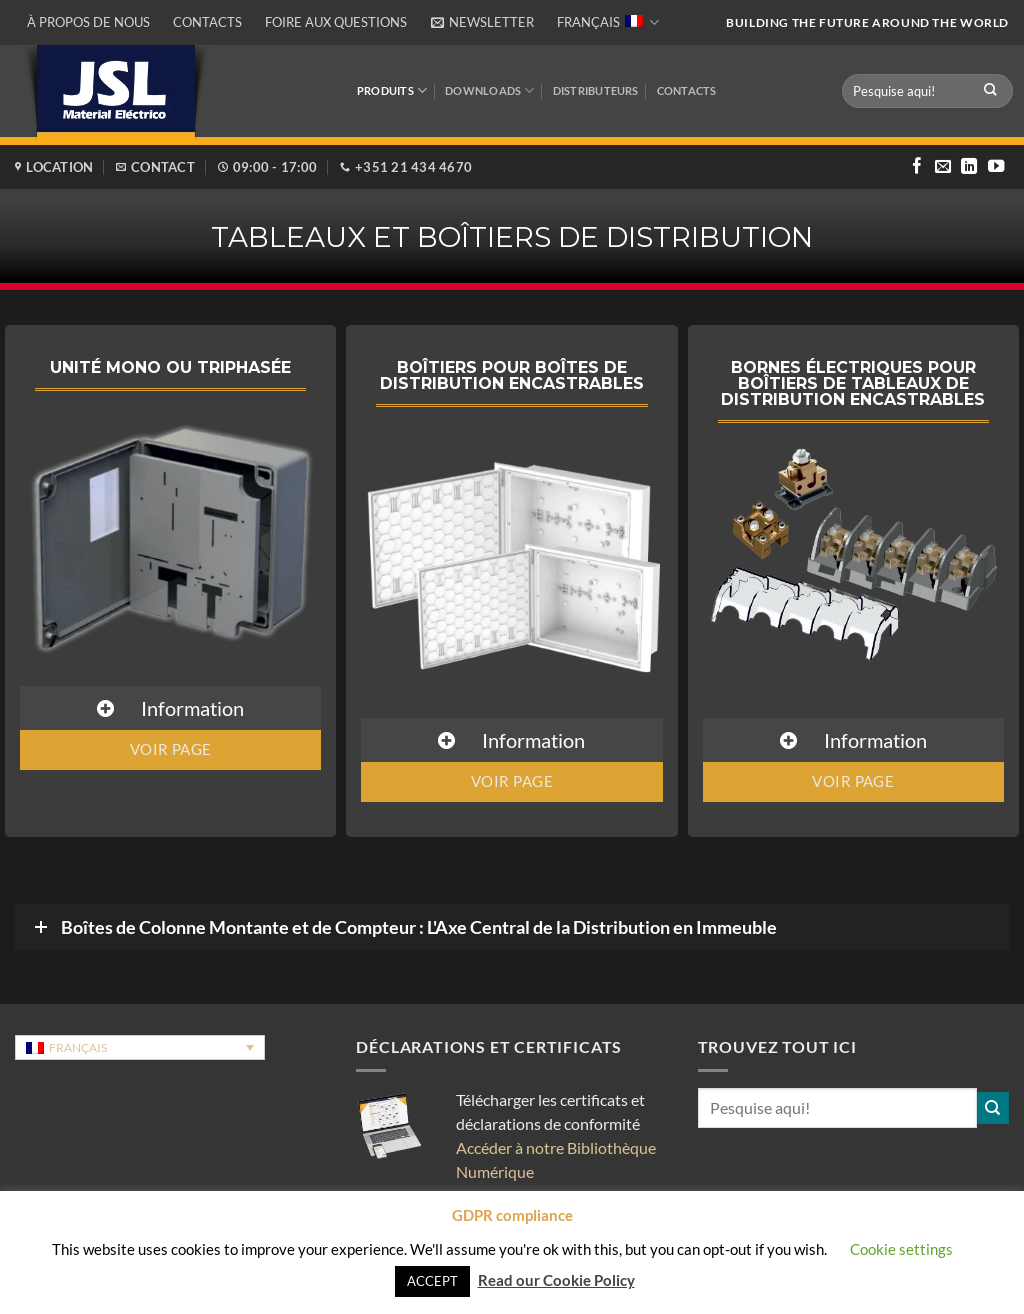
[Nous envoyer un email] (943, 167)
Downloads (489, 90)
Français (608, 22)
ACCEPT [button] (432, 1281)
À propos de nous (88, 22)
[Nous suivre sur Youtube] (996, 167)
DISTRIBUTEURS (596, 90)
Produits (392, 90)
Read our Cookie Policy (556, 1280)
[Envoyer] (991, 90)
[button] (482, 22)
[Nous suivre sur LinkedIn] (969, 167)
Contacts (207, 22)
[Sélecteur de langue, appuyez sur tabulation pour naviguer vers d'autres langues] (140, 1047)
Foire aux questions (336, 22)
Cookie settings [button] (901, 1249)
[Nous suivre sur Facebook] (917, 167)
